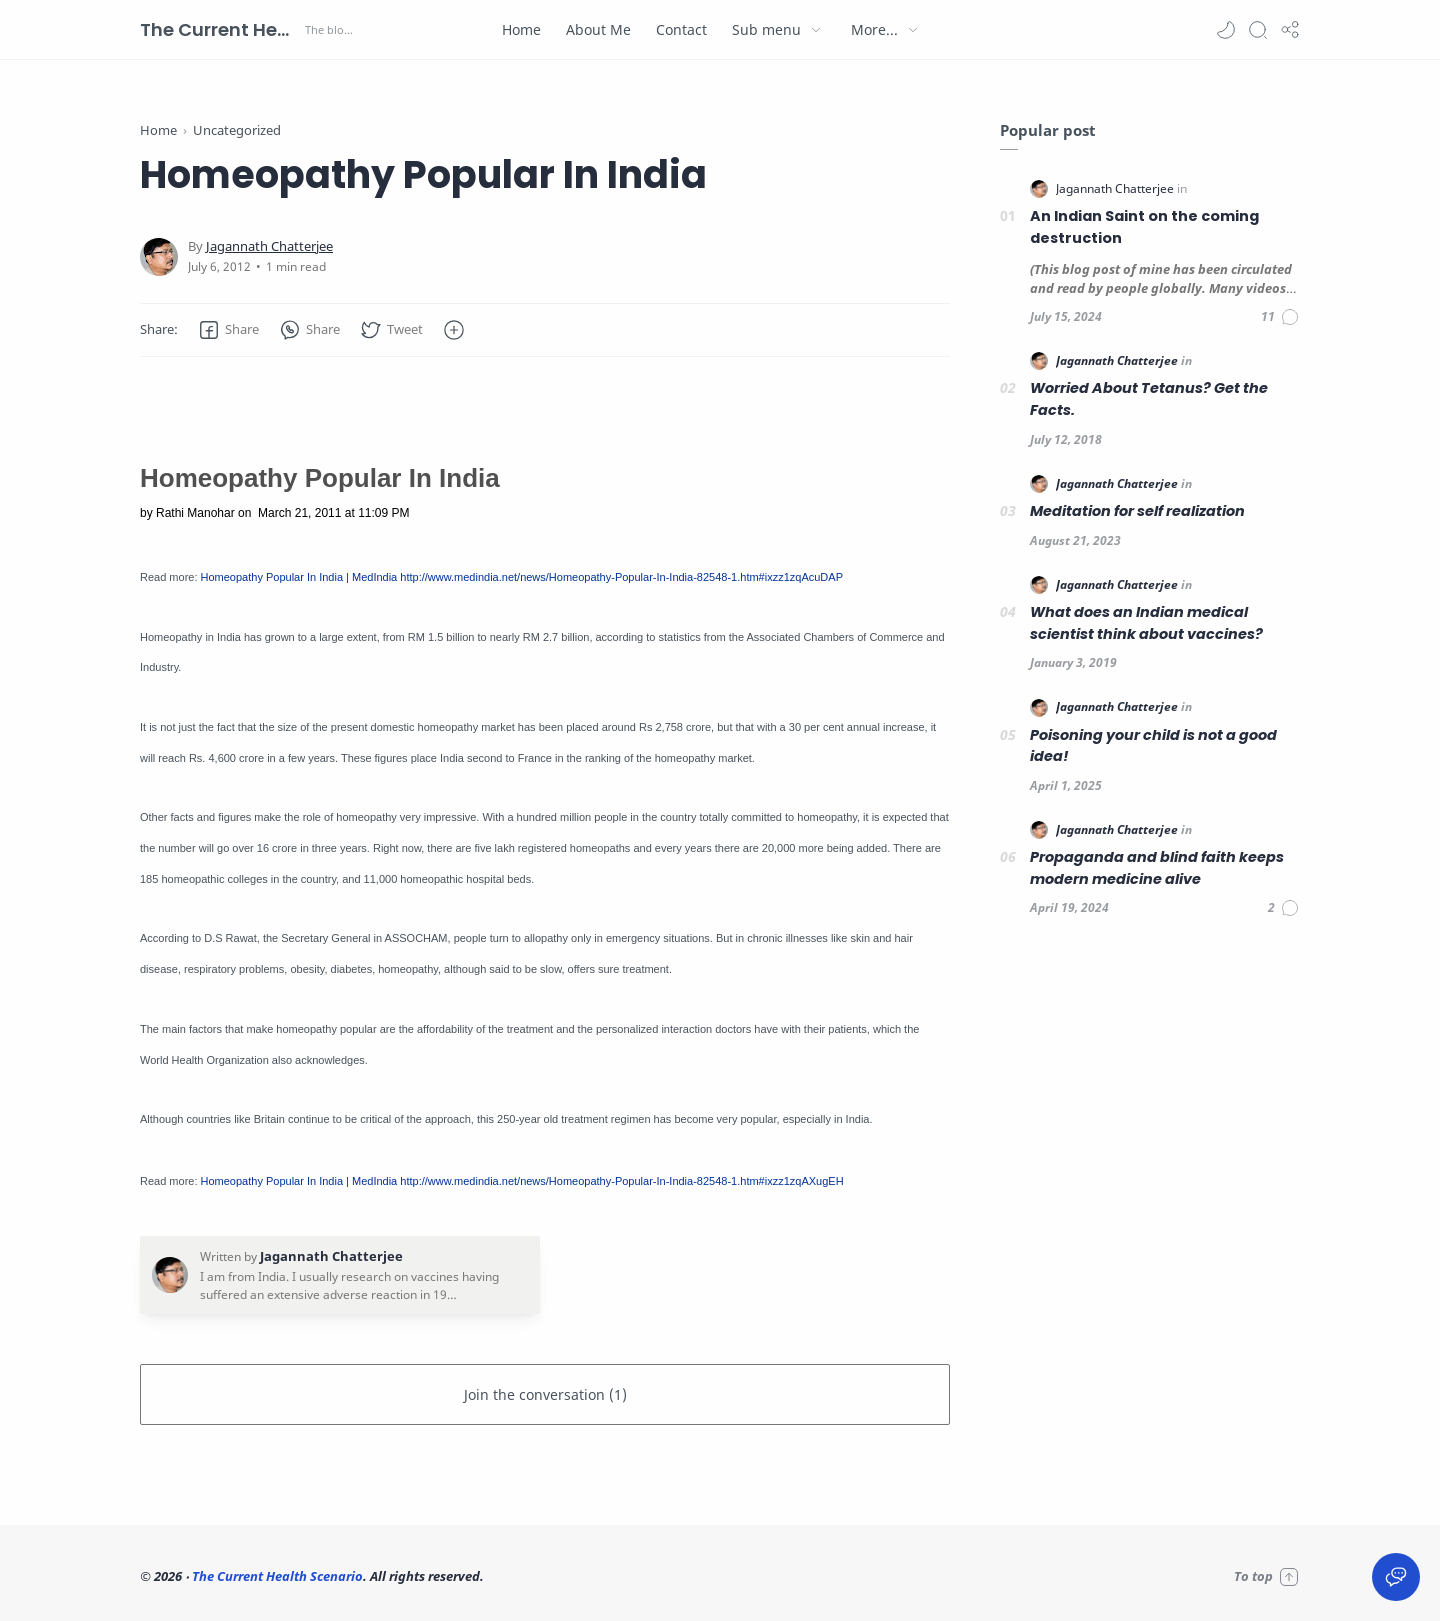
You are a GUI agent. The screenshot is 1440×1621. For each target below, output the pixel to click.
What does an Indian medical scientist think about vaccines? (1146, 623)
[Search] (1258, 30)
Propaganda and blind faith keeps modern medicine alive (1157, 868)
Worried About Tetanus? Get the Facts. (1149, 399)
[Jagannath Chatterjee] (269, 246)
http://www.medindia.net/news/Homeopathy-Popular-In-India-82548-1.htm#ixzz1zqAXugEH (621, 1181)
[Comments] (1280, 317)
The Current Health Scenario (220, 29)
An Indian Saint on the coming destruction (1144, 227)
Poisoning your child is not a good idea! (1153, 746)
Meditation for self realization (1137, 511)
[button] (1226, 30)
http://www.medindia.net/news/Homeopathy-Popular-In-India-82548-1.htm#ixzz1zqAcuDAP (621, 577)
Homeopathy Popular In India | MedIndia (299, 577)
